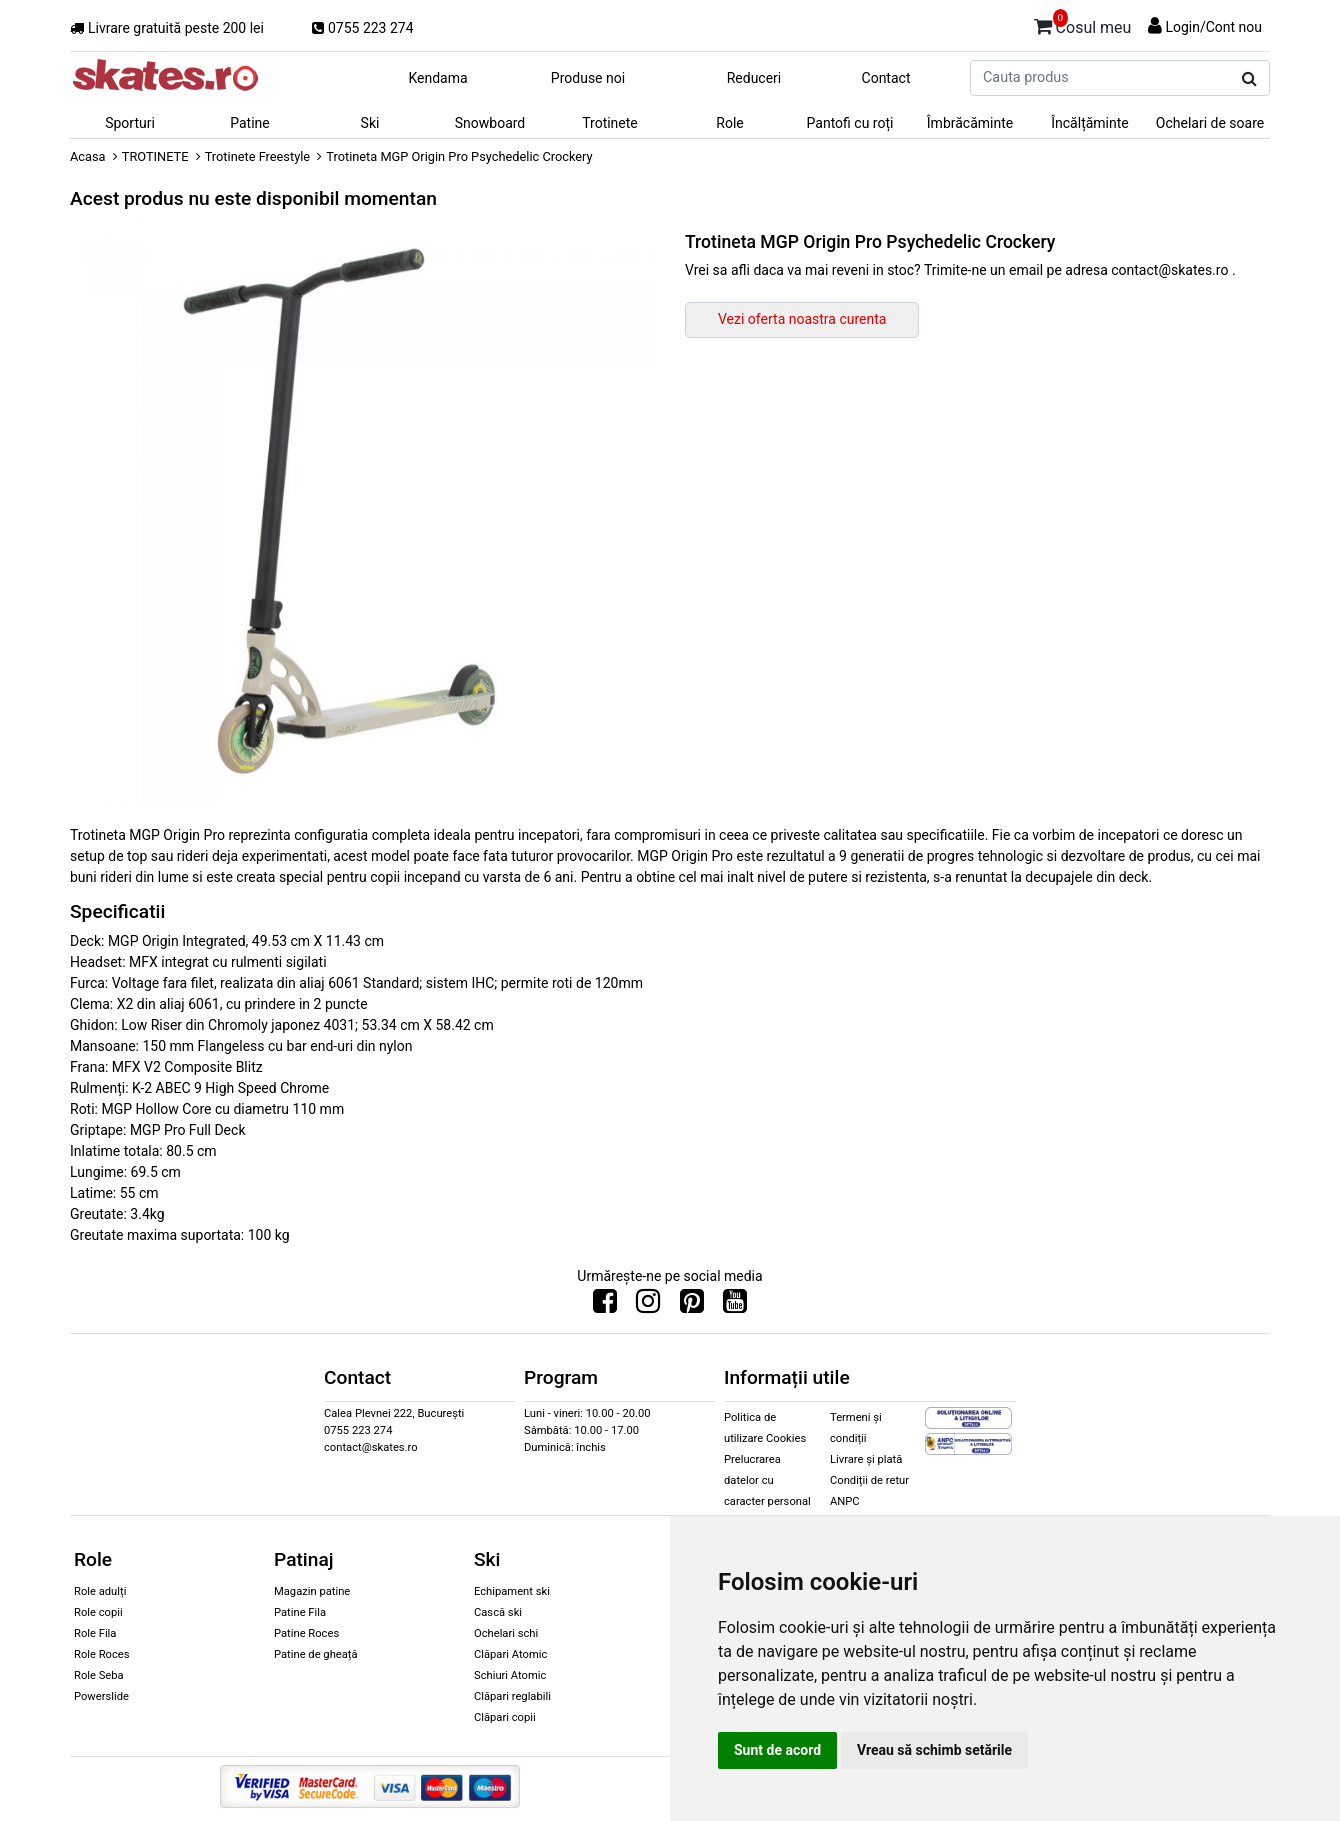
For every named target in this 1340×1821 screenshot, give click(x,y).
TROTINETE (155, 156)
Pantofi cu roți (850, 123)
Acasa (88, 156)
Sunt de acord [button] (777, 1750)
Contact (886, 78)
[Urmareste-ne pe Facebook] (605, 1306)
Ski (370, 123)
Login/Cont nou (1213, 27)
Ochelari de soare (1210, 123)
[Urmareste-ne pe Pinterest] (692, 1306)
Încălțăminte (1090, 123)
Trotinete (610, 123)
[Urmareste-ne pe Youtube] (735, 1306)
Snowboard (490, 123)
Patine (250, 123)
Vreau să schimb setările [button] (934, 1750)
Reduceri (754, 78)
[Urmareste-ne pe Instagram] (648, 1306)
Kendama (437, 78)
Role (729, 123)
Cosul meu (1083, 24)
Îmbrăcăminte (970, 123)
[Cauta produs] (1249, 79)
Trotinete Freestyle (257, 156)
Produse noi (588, 78)
